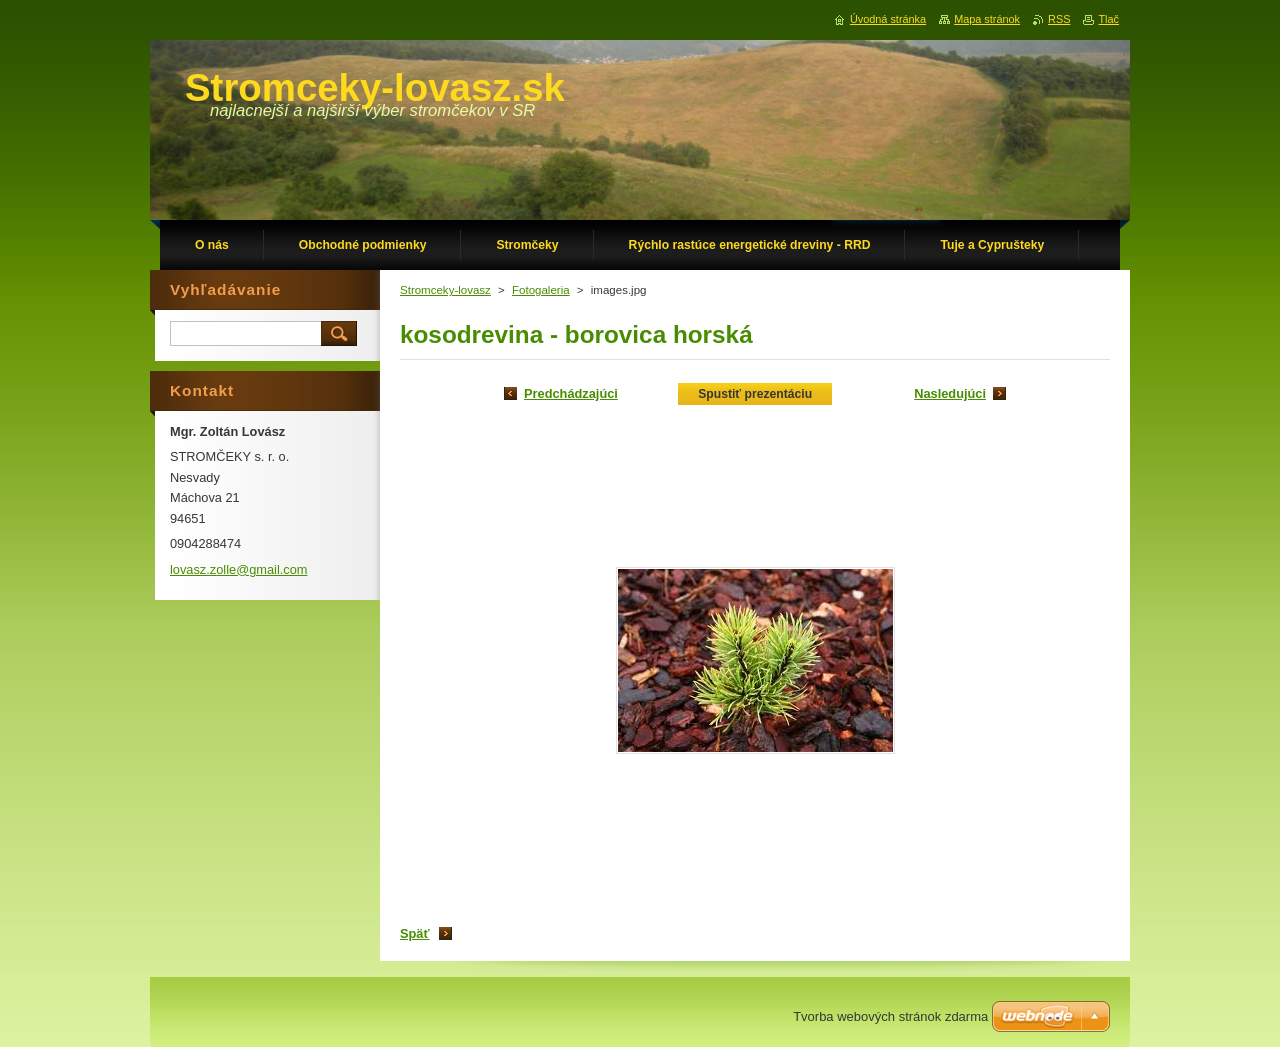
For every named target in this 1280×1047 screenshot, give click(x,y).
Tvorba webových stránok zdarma (890, 1016)
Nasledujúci (950, 393)
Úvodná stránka (888, 19)
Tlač (1108, 19)
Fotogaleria (541, 290)
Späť (415, 933)
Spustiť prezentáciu (755, 394)
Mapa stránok (987, 19)
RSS (1059, 19)
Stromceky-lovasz (445, 290)
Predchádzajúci (571, 393)
